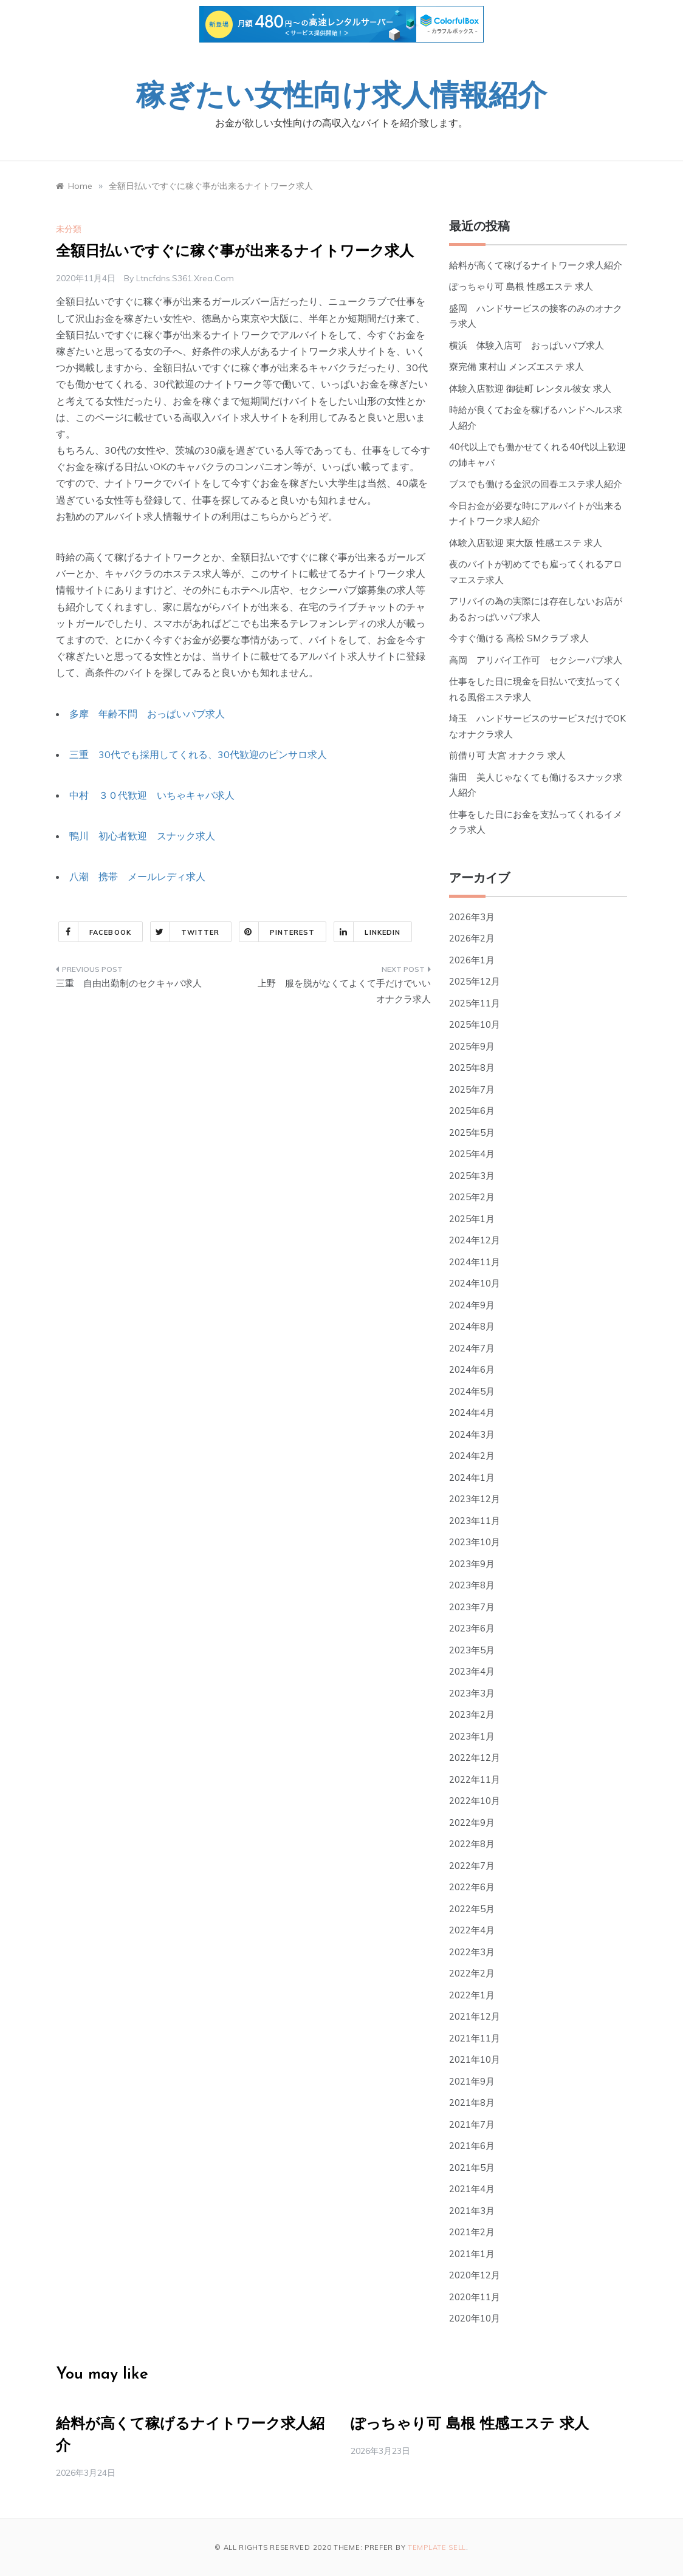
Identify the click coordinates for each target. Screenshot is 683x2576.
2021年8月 (472, 2102)
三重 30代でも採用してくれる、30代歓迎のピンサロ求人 (198, 754)
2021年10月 (474, 2059)
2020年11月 (474, 2297)
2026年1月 (472, 960)
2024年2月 (472, 1455)
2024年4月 (472, 1412)
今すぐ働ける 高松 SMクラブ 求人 (519, 638)
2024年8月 (472, 1326)
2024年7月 (472, 1348)
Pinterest (277, 931)
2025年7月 (472, 1089)
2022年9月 (472, 1822)
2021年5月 (472, 2167)
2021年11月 (474, 2038)
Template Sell (437, 2547)
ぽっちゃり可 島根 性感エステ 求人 (521, 286)
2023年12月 (474, 1499)
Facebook (95, 931)
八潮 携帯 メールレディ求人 (137, 876)
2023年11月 (474, 1520)
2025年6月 (472, 1110)
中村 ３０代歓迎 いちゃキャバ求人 (152, 795)
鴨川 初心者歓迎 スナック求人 (142, 836)
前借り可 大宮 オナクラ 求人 (507, 755)
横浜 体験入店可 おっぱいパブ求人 (526, 345)
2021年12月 (474, 2016)
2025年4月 (472, 1154)
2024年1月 (472, 1477)
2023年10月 (474, 1542)
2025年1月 (472, 1219)
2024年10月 (474, 1283)
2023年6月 (472, 1628)
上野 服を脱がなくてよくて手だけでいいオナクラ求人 (344, 991)
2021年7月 (472, 2124)
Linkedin (367, 931)
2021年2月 (472, 2232)
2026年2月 (472, 938)
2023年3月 (472, 1693)
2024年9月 (472, 1305)
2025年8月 (472, 1067)
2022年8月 (472, 1844)
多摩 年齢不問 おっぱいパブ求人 (147, 714)
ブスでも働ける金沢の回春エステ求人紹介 (535, 484)
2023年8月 (472, 1585)
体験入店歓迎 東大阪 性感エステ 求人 (525, 542)
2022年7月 (472, 1865)
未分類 (68, 229)
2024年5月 (472, 1391)
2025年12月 (474, 981)
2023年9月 (472, 1564)
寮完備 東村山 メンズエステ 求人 (516, 366)
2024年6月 (472, 1369)
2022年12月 (474, 1757)
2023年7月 (472, 1607)
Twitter (185, 931)
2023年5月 (472, 1650)
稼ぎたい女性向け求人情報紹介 (341, 97)
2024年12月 (474, 1240)
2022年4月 (472, 1930)
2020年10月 (474, 2318)
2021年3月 (472, 2210)
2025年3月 (472, 1175)
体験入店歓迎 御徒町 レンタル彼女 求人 (530, 388)
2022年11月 (474, 1779)
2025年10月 (474, 1024)
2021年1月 (472, 2254)
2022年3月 (472, 1952)
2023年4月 (472, 1671)
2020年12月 (474, 2275)
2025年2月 (472, 1197)
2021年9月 (472, 2081)
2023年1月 (472, 1736)
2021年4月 (472, 2189)
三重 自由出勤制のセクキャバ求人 (129, 983)
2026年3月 (472, 917)
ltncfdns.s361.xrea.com (185, 278)
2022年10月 (474, 1800)
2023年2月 (472, 1714)
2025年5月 (472, 1132)
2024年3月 (472, 1434)
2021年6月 (472, 2145)
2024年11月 (474, 1262)
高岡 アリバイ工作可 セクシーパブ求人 (535, 660)
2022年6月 (472, 1887)
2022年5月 (472, 1909)
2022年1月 (472, 1995)
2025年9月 (472, 1046)
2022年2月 (472, 1973)
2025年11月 (474, 1003)
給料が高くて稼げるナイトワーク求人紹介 (535, 265)
